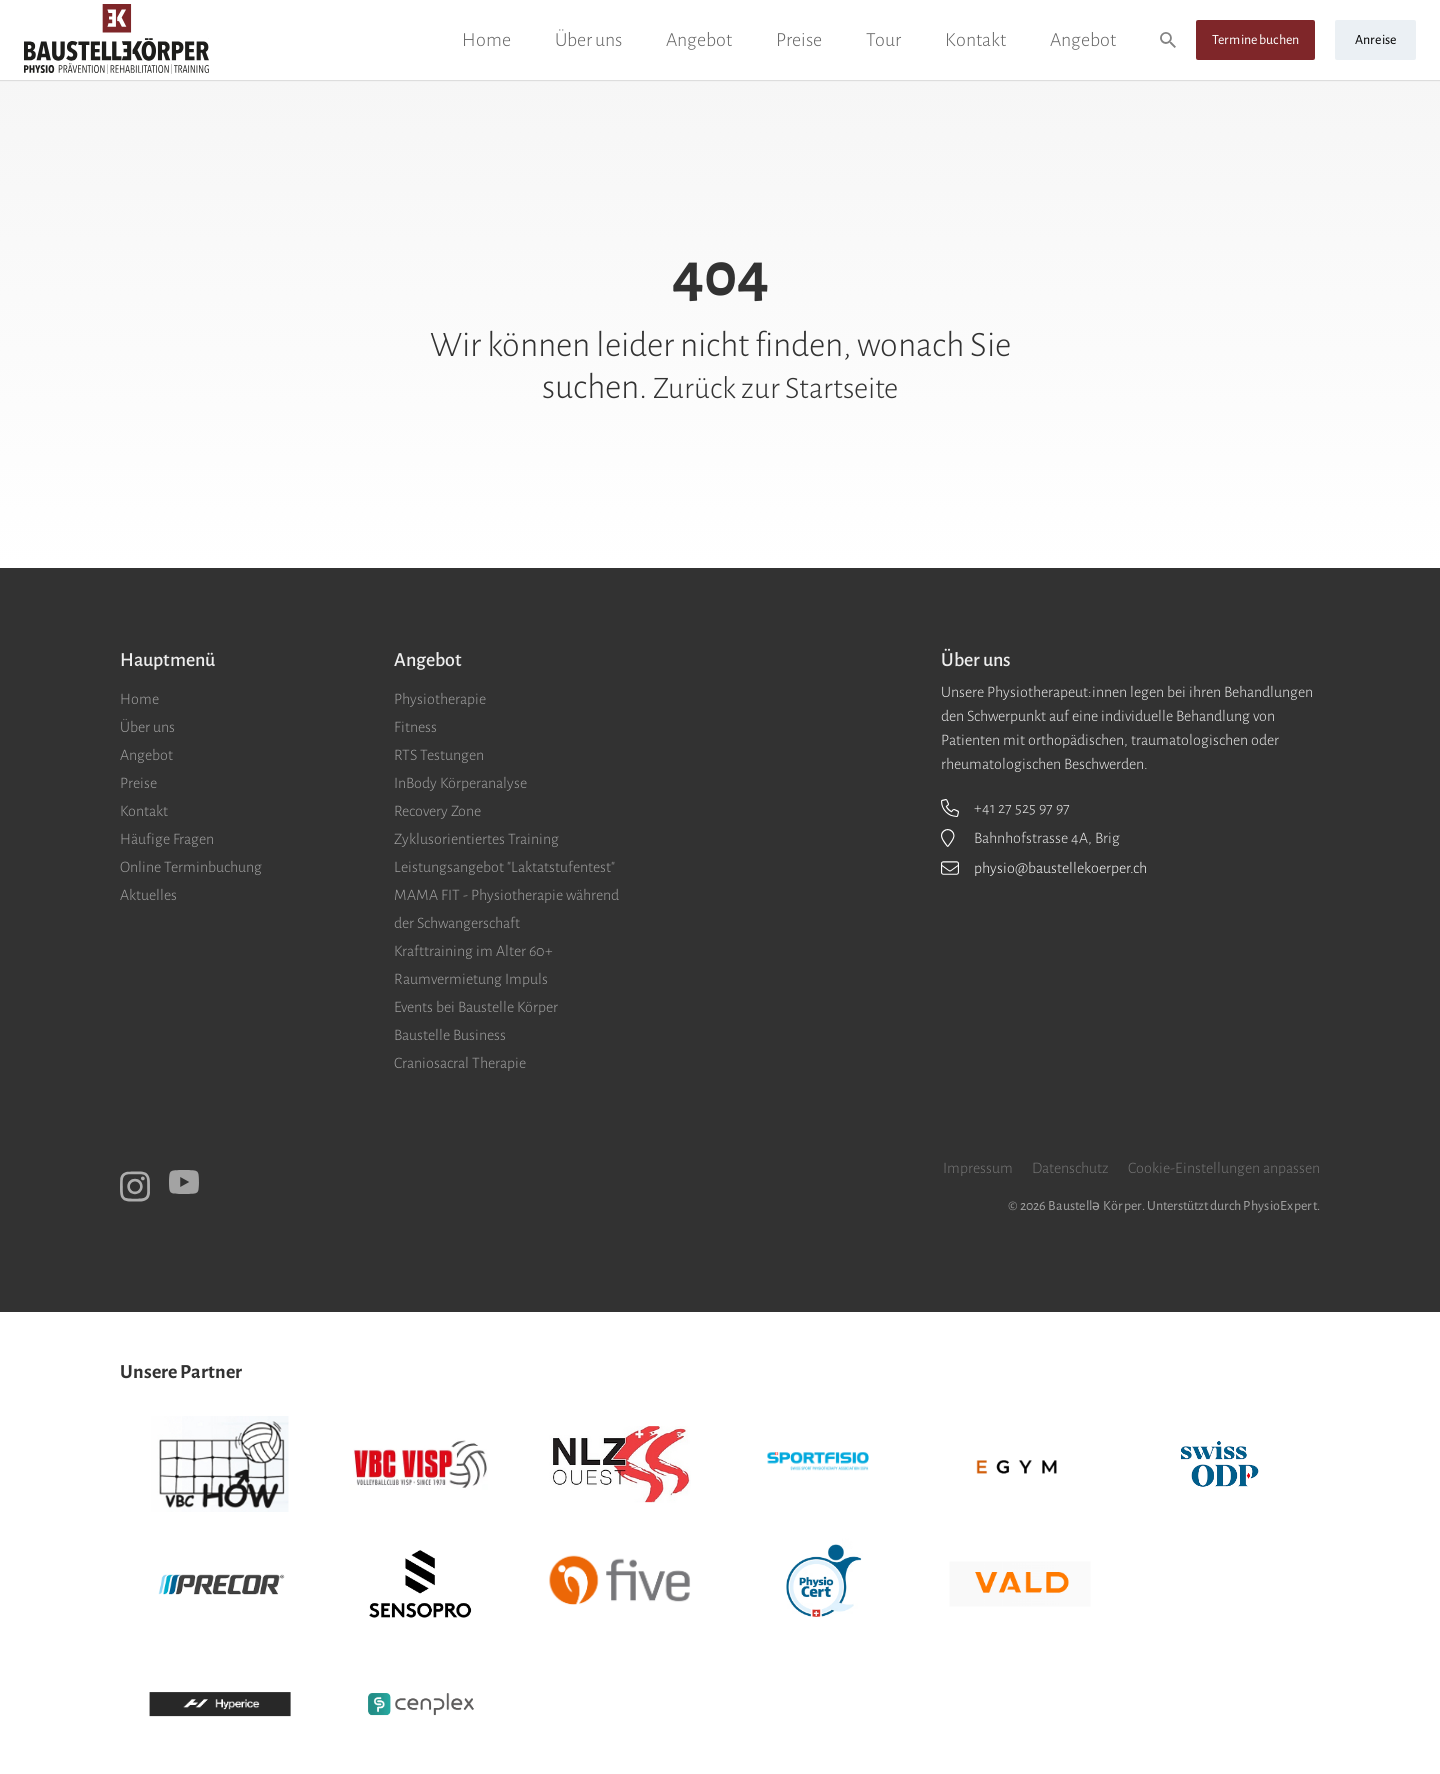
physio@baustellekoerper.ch (1060, 868)
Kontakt (975, 40)
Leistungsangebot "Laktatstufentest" (504, 867)
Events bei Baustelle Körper (476, 1007)
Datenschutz (1070, 1168)
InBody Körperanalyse (460, 783)
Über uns (588, 40)
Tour (883, 40)
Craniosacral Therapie (460, 1063)
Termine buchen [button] (1255, 40)
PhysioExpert (1279, 1206)
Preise (799, 40)
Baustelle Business (450, 1035)
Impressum (978, 1168)
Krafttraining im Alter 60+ (473, 951)
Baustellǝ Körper (1095, 1206)
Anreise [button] (1375, 40)
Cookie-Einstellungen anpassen (1224, 1168)
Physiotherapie (440, 699)
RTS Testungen (439, 755)
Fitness (415, 727)
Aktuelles (148, 895)
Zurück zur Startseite (776, 387)
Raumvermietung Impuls (471, 979)
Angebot (699, 40)
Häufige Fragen (167, 839)
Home (486, 40)
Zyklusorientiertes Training (476, 839)
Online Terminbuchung (191, 867)
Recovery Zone (437, 811)
